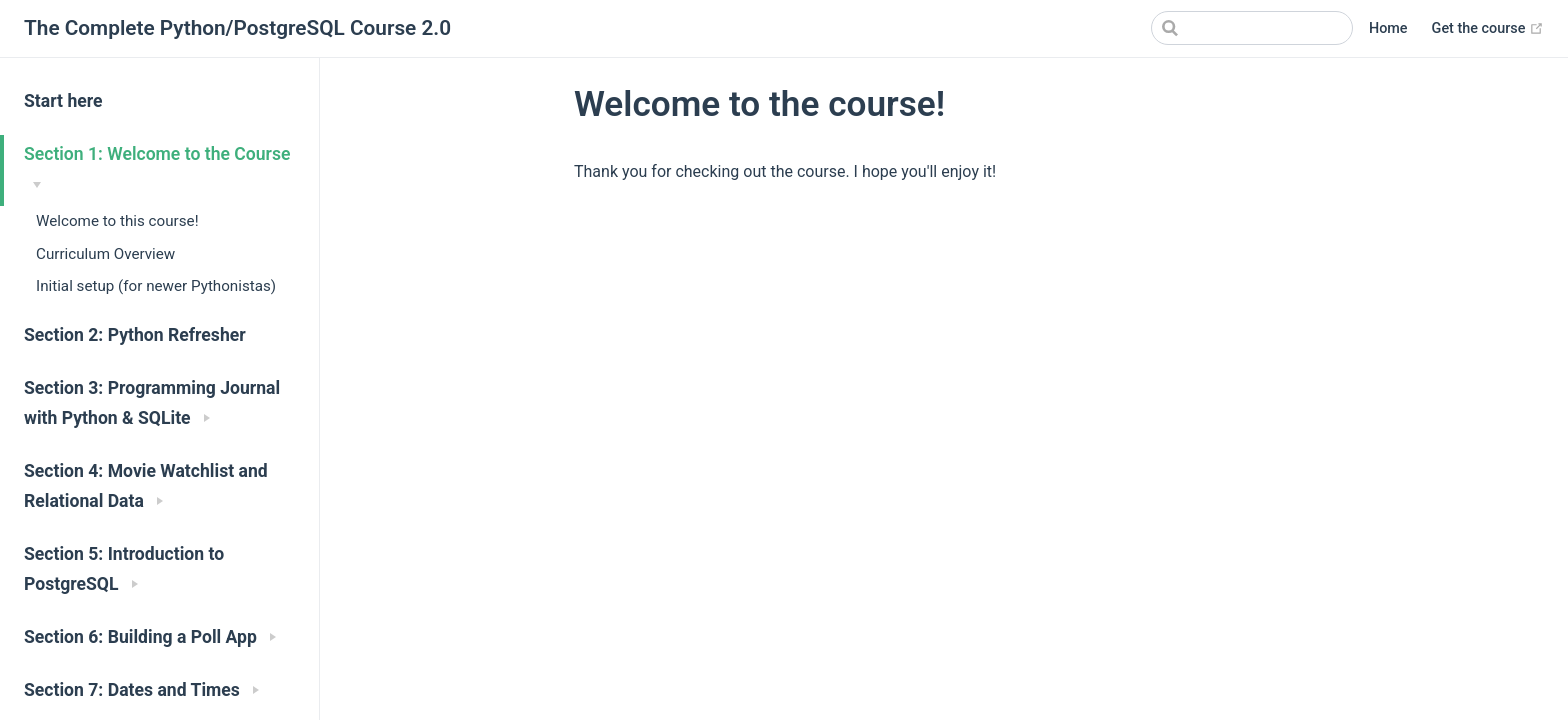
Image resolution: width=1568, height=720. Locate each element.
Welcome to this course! (117, 221)
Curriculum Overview (105, 254)
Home (1388, 28)
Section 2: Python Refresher (135, 335)
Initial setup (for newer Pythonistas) (156, 286)
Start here (63, 101)
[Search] (1252, 28)
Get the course (1488, 29)
